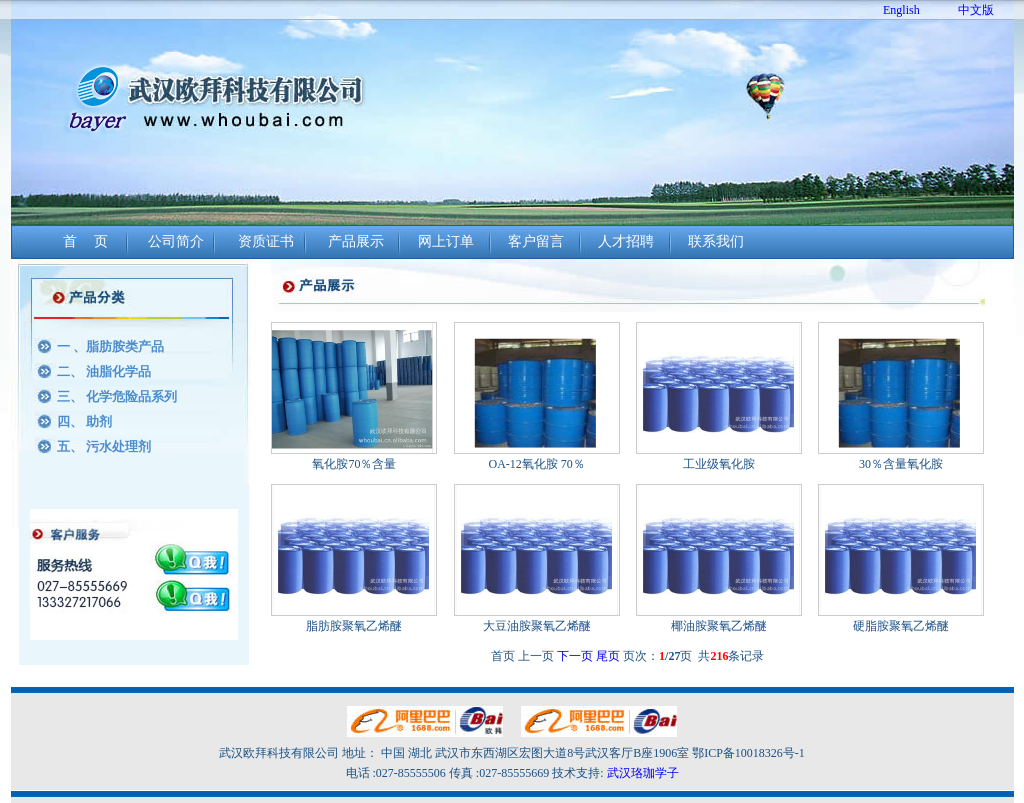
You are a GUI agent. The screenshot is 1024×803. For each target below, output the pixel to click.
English (901, 10)
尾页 (608, 656)
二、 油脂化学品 (104, 371)
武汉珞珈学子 (643, 773)
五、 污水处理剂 (104, 446)
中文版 (976, 10)
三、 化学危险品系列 (117, 396)
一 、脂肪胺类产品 (110, 346)
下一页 (575, 656)
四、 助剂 (84, 421)
